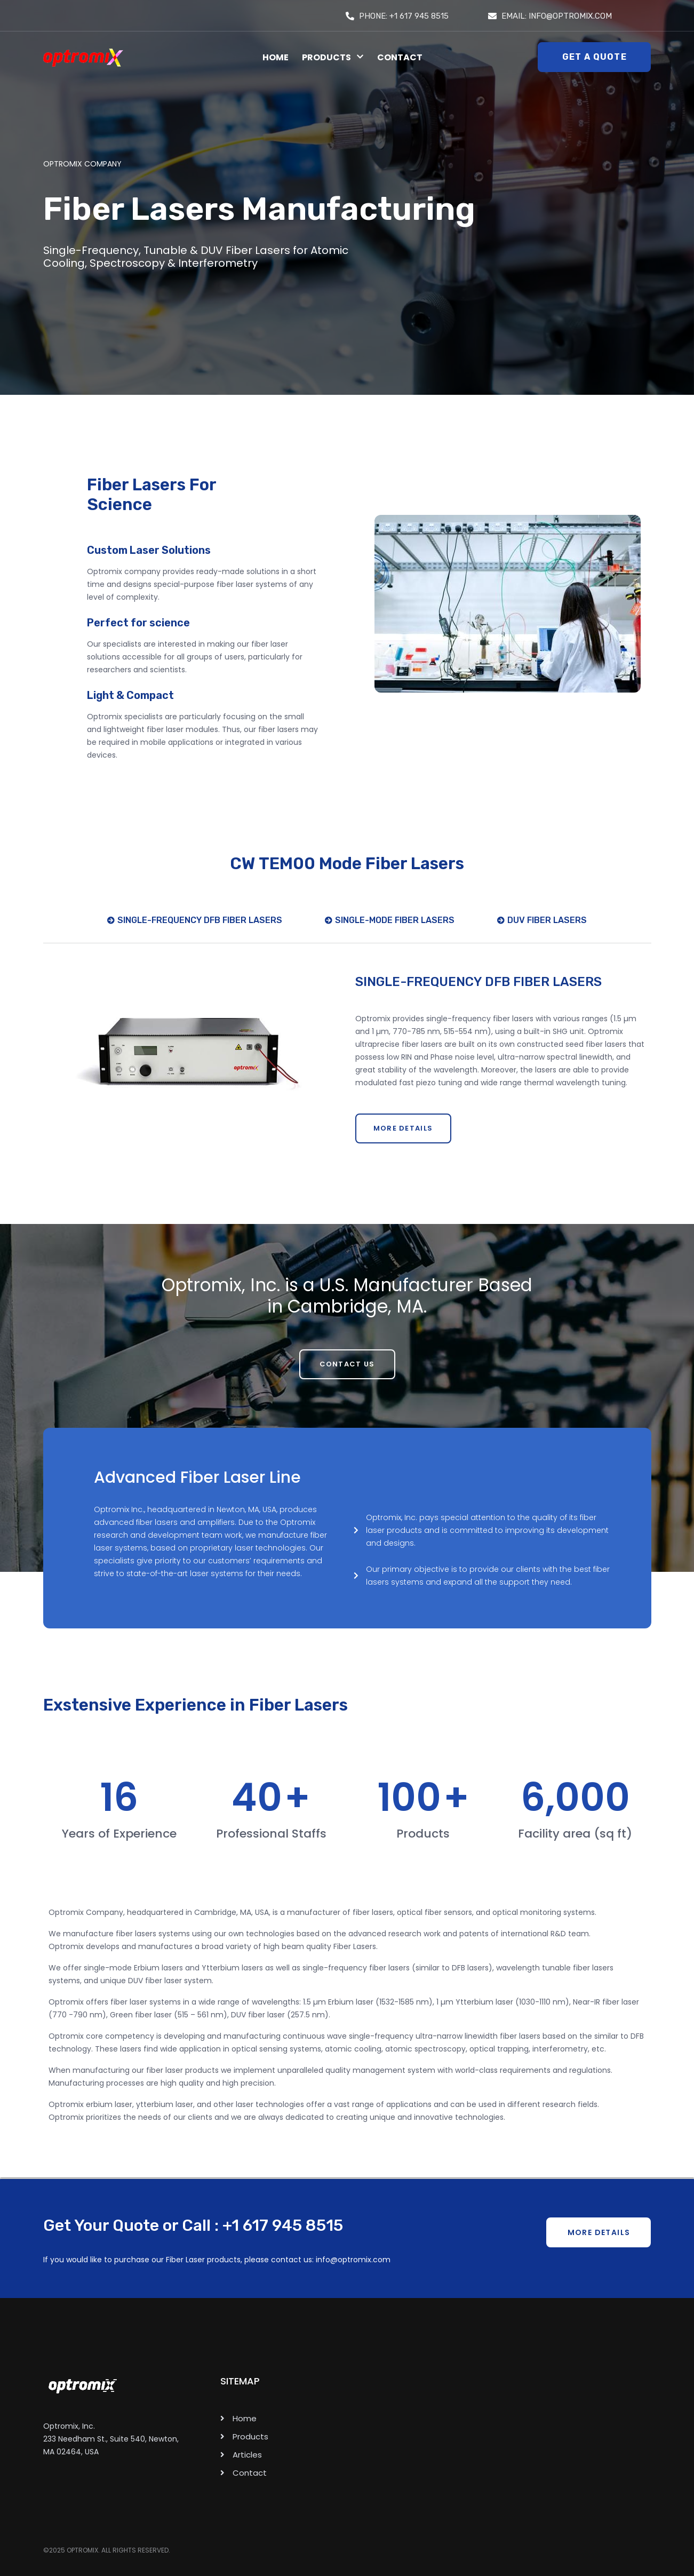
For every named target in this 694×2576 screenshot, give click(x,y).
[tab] (195, 928)
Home (275, 57)
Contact (399, 57)
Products (333, 57)
